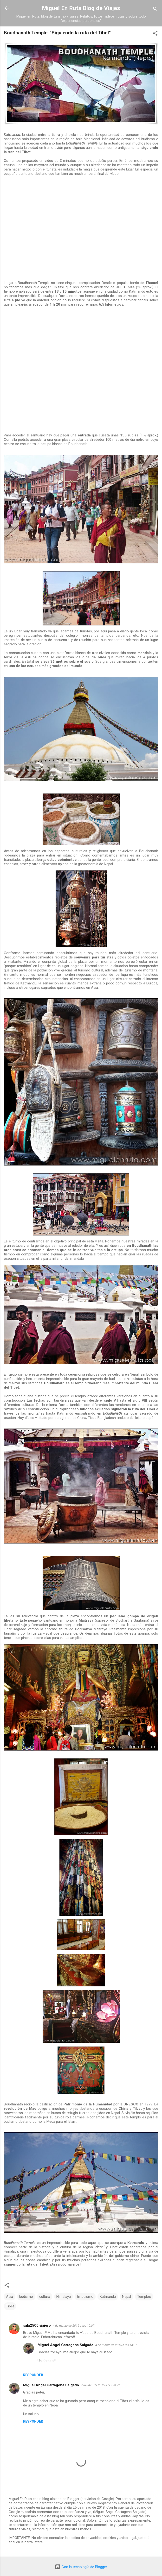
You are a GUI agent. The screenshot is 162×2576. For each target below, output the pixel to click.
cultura (44, 2296)
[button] (155, 34)
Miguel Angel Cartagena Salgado (65, 2345)
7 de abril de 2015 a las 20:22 (100, 2385)
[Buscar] (155, 9)
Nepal (126, 2296)
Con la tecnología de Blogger (81, 2567)
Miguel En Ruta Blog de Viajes (81, 8)
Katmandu (108, 2296)
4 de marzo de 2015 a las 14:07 (116, 2345)
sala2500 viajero (37, 2325)
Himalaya (63, 2296)
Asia (9, 2296)
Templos (144, 2296)
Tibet (10, 2306)
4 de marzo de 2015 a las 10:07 (73, 2325)
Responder (33, 2375)
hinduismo (85, 2296)
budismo (26, 2296)
